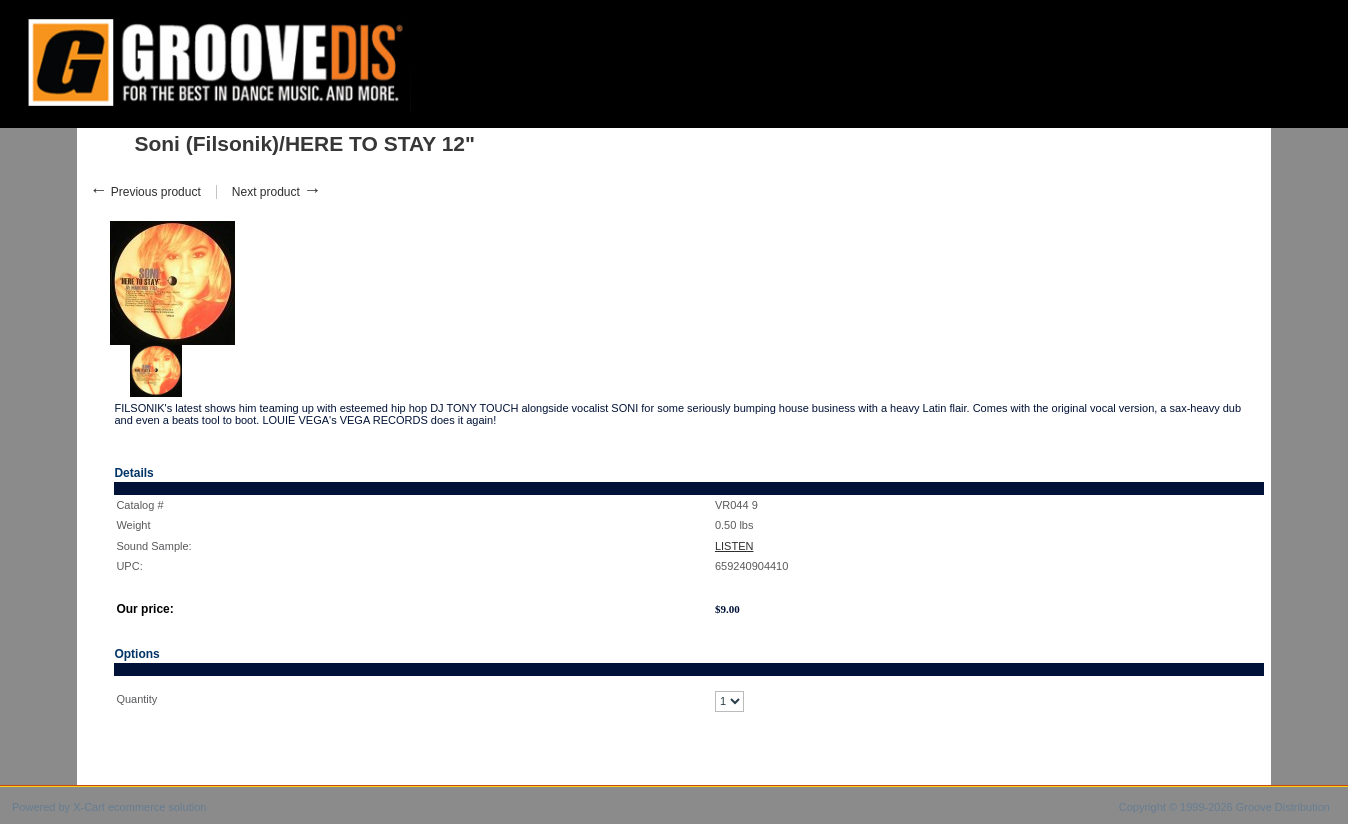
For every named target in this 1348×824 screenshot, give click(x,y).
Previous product (144, 192)
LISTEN (734, 546)
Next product (276, 192)
